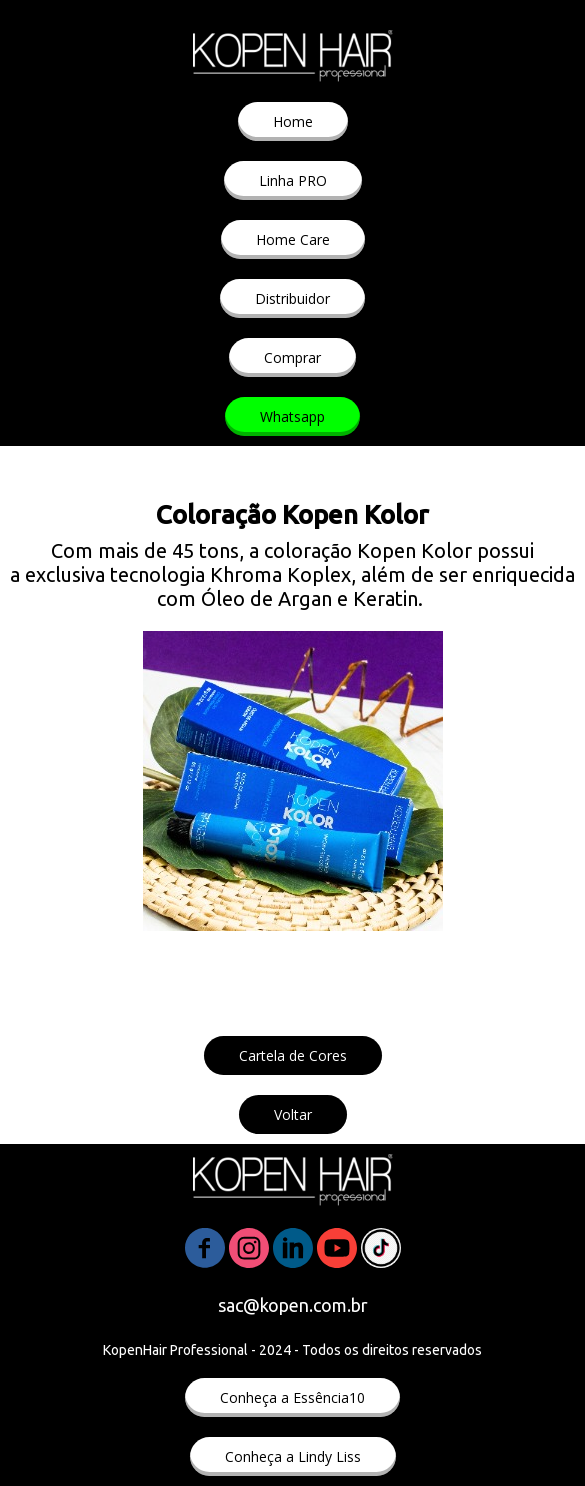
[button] (293, 121)
